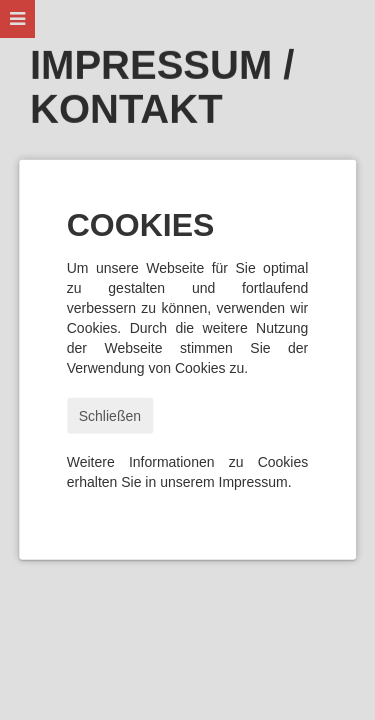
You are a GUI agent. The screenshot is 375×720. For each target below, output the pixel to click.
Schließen (110, 416)
